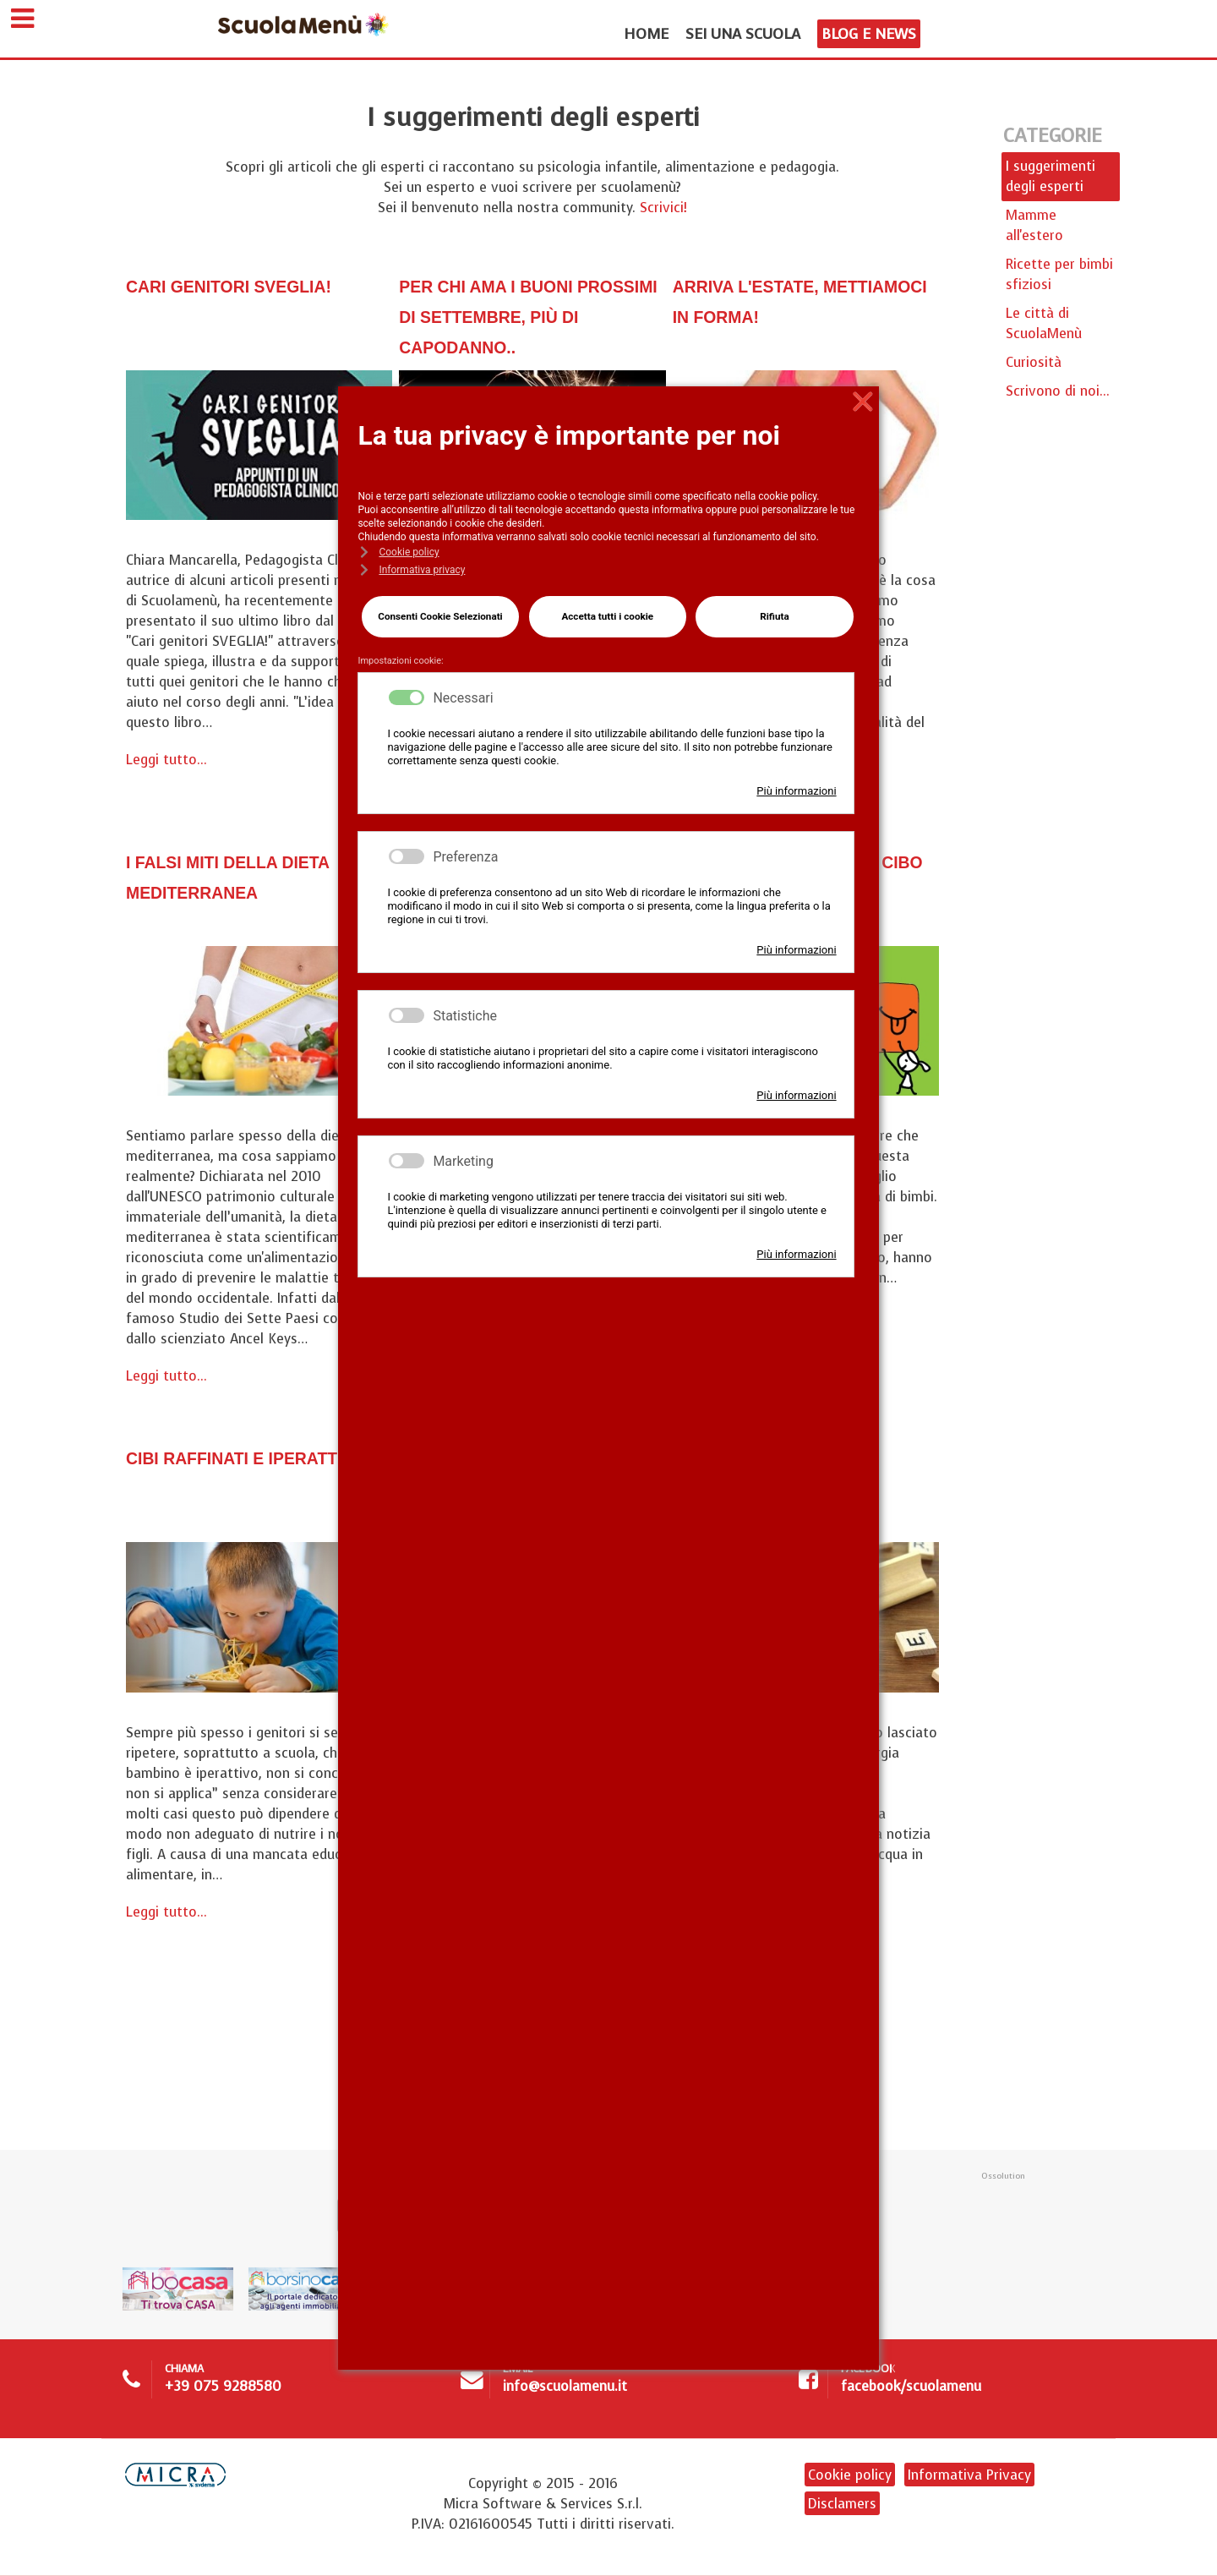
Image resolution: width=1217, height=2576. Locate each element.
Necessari (463, 690)
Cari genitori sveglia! (253, 287)
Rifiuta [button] (773, 613)
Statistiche (465, 1008)
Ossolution (1003, 2182)
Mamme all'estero (1034, 227)
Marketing (463, 1153)
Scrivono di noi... (1058, 393)
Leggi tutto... (166, 761)
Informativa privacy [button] (422, 570)
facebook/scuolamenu (911, 2393)
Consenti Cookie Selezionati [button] (439, 613)
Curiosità (1033, 364)
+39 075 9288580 (223, 2393)
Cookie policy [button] (409, 552)
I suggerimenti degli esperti (1050, 178)
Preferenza (465, 849)
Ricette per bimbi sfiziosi (1059, 276)
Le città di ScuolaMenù (1044, 325)
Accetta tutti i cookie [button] (606, 613)
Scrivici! (663, 209)
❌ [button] (863, 401)
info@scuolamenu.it (565, 2393)
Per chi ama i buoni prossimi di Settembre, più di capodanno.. (529, 317)
